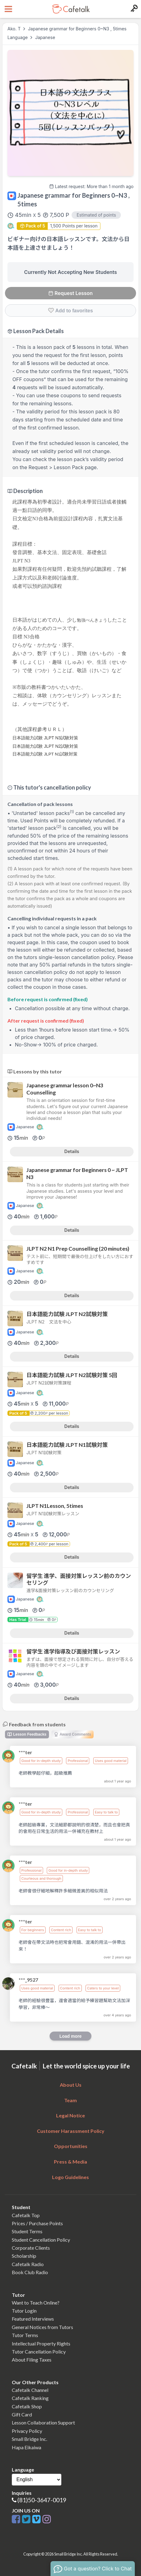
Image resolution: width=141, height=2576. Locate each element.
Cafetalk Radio (28, 2264)
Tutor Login (24, 2311)
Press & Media (70, 2161)
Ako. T (13, 28)
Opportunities (70, 2146)
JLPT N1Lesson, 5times (54, 1506)
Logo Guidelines (70, 2177)
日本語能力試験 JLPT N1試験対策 (67, 1445)
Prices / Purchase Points (37, 2223)
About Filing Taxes (31, 2359)
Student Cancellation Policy (41, 2240)
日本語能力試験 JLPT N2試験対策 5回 (71, 1375)
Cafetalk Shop (27, 2406)
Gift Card (22, 2414)
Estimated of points (96, 215)
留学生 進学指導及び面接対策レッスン (73, 1651)
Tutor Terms (25, 2335)
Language (18, 37)
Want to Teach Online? (35, 2302)
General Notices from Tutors (42, 2327)
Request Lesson (70, 293)
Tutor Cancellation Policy (39, 2351)
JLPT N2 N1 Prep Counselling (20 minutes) (77, 1248)
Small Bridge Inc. (29, 2439)
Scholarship (24, 2256)
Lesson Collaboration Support (43, 2422)
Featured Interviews (33, 2319)
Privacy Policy (27, 2431)
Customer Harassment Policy (70, 2131)
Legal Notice (70, 2115)
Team (70, 2100)
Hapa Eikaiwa (26, 2447)
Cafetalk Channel (30, 2390)
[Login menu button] (133, 9)
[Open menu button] (7, 9)
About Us (71, 2085)
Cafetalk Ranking (30, 2398)
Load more (70, 2036)
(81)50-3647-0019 (41, 2499)
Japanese (45, 37)
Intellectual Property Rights (41, 2343)
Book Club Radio (30, 2272)
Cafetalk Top (26, 2215)
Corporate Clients (31, 2248)
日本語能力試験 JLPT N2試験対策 (67, 1314)
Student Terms (27, 2231)
